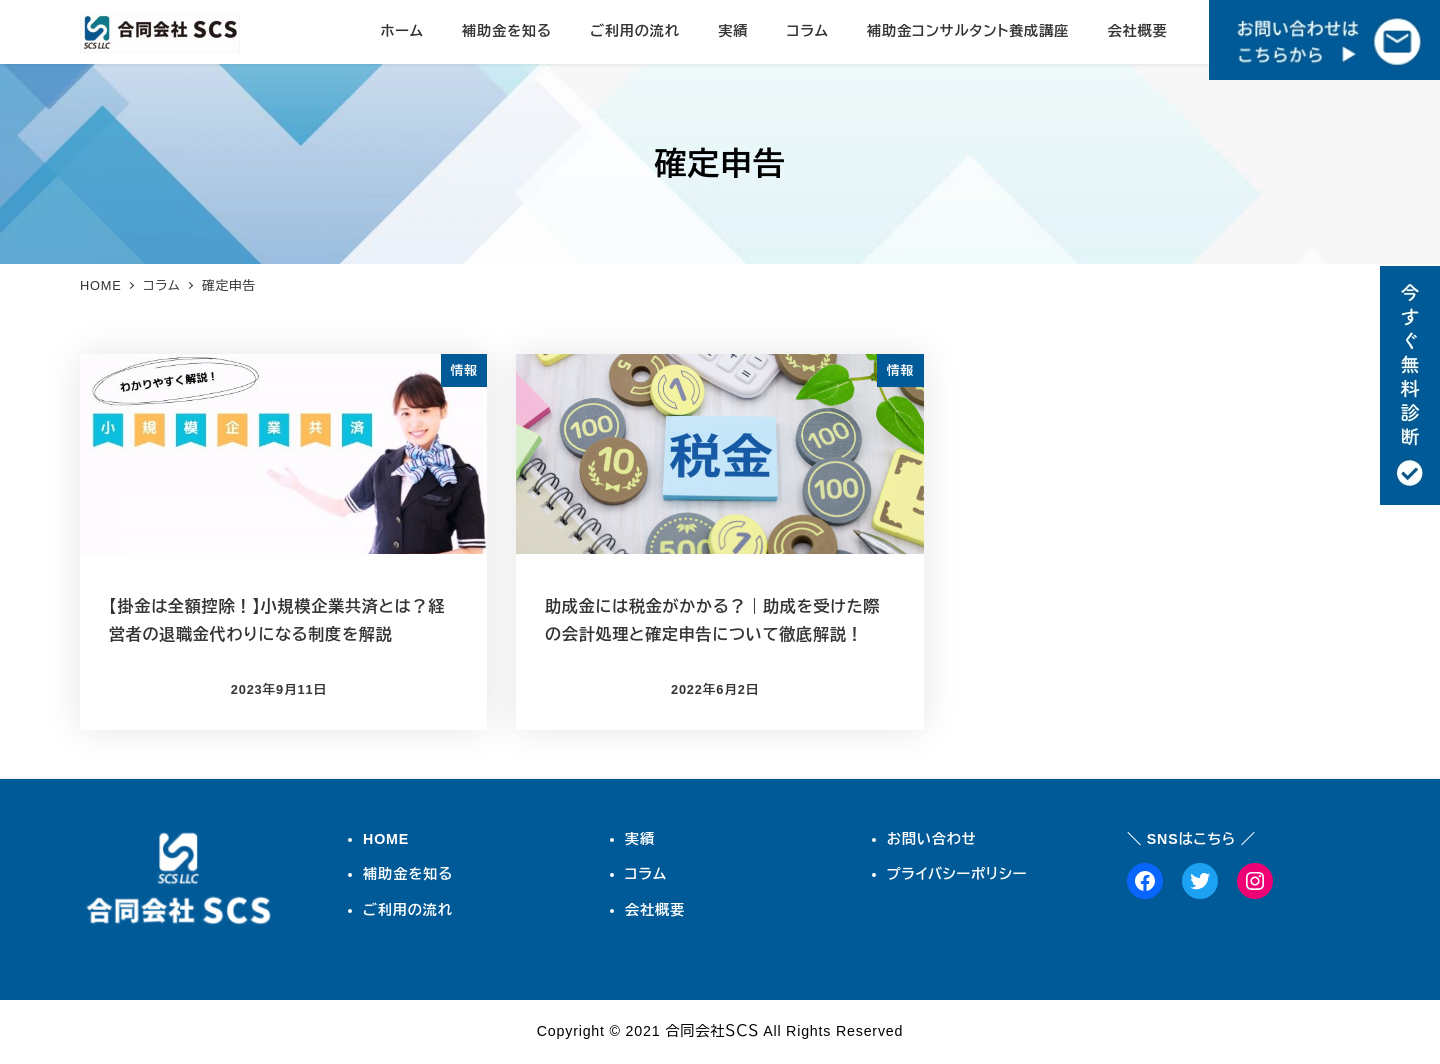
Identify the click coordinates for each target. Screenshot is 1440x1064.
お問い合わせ (932, 839)
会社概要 (655, 910)
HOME (386, 839)
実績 (640, 839)
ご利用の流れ (408, 910)
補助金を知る (408, 874)
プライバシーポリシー (957, 874)
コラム (646, 874)
